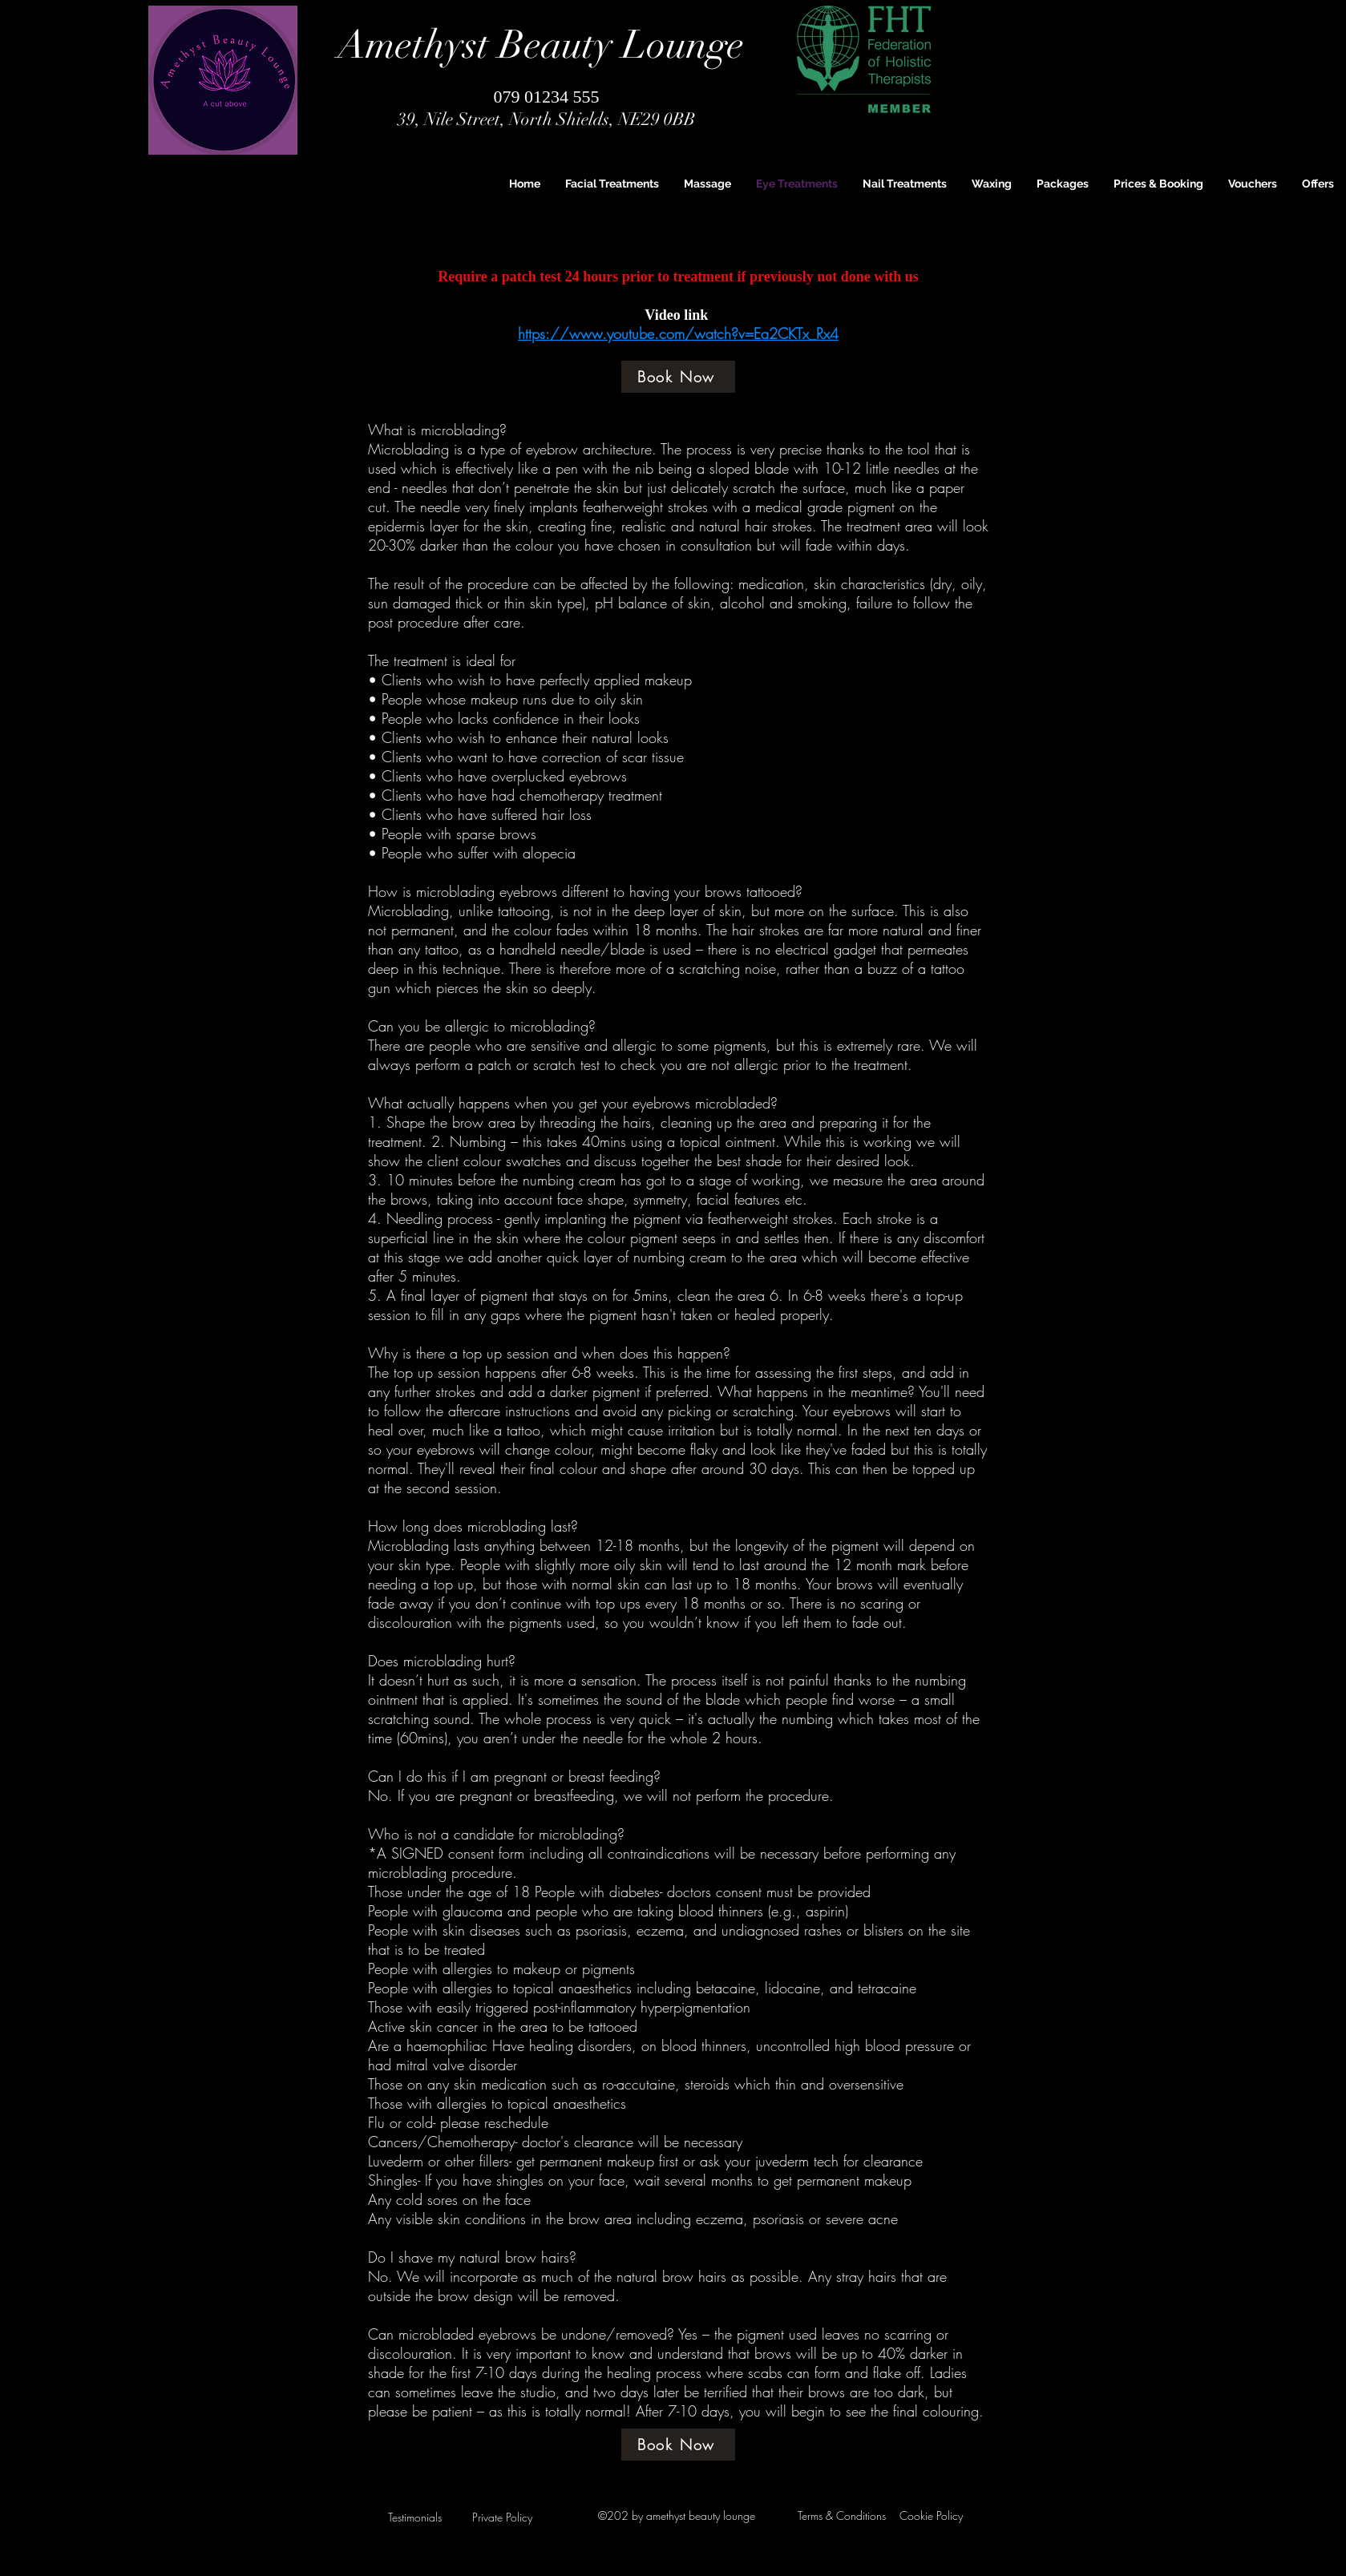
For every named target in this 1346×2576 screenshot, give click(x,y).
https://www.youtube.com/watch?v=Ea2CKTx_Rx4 (678, 333)
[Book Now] (678, 377)
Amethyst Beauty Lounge (541, 45)
